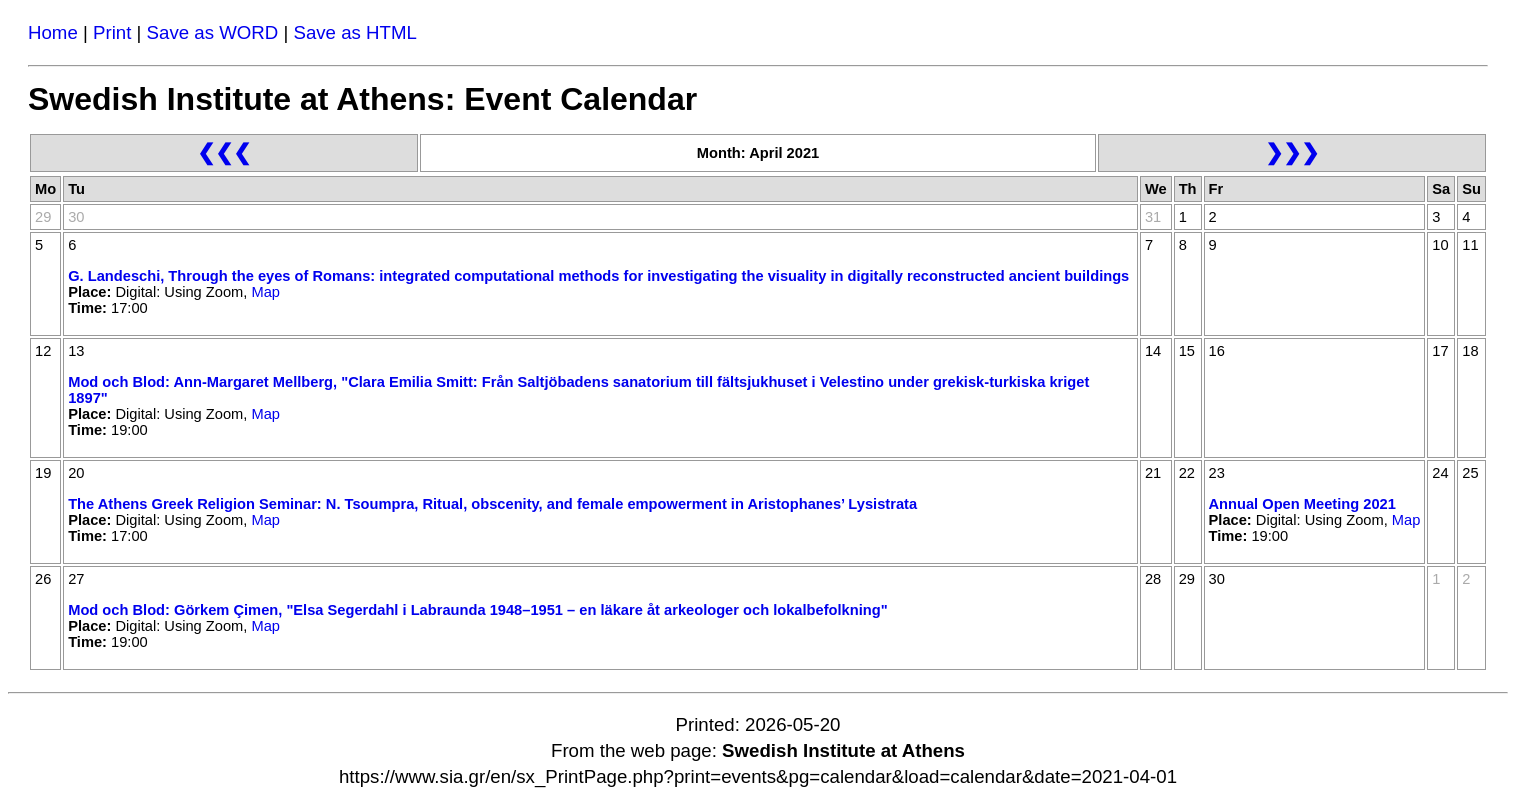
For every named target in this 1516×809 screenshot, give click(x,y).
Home (53, 32)
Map (265, 292)
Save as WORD (213, 32)
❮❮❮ (224, 152)
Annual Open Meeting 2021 (1302, 504)
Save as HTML (354, 32)
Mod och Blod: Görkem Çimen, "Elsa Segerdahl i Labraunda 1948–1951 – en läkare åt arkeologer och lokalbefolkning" (477, 610)
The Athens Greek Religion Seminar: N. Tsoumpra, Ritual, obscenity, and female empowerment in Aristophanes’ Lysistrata (492, 504)
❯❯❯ (1292, 152)
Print (112, 32)
